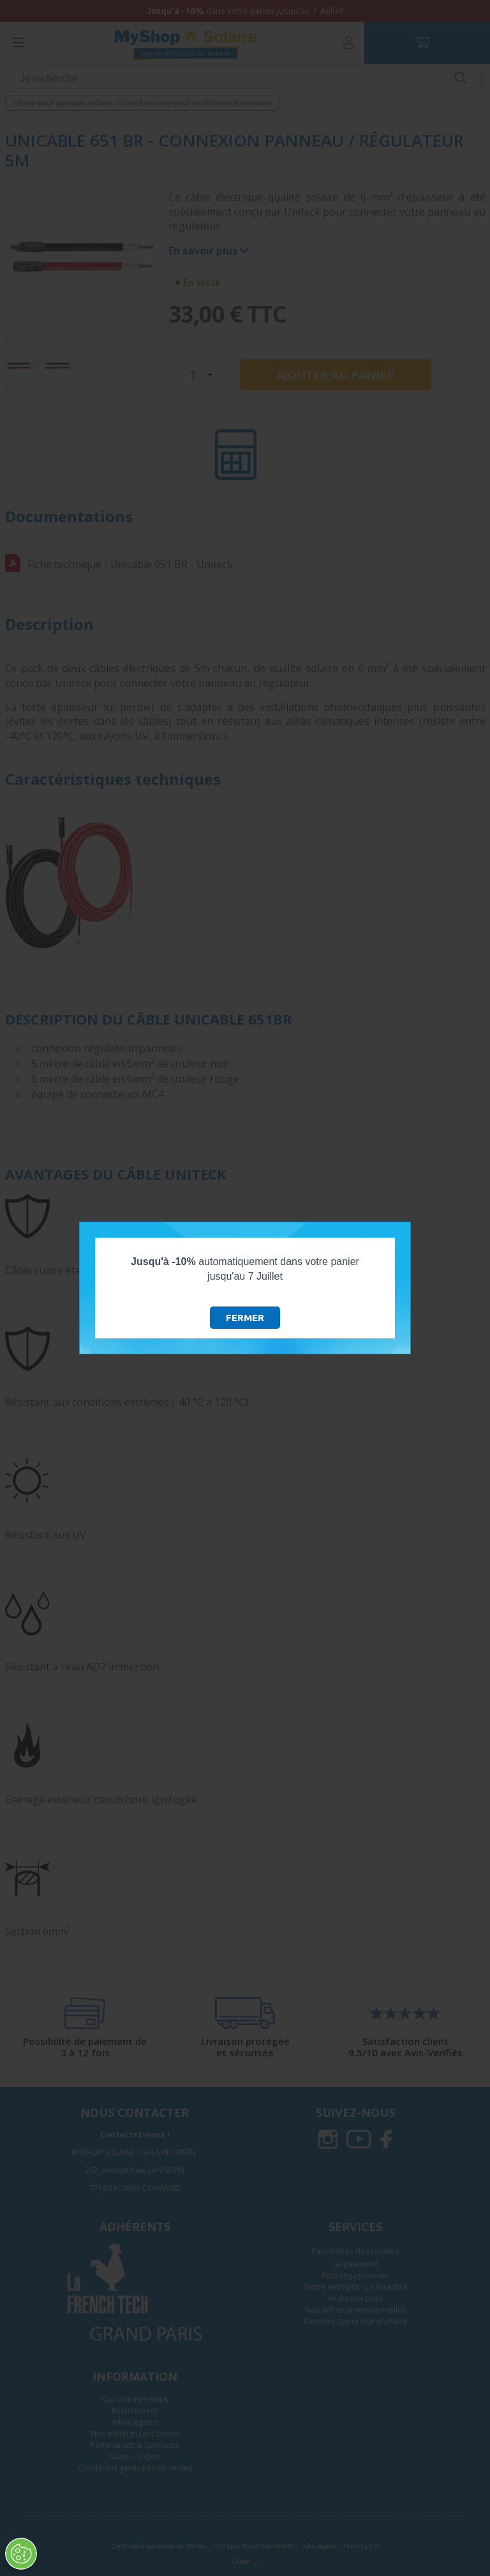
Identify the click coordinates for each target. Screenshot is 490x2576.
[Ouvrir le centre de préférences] (20, 2554)
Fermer (245, 1317)
